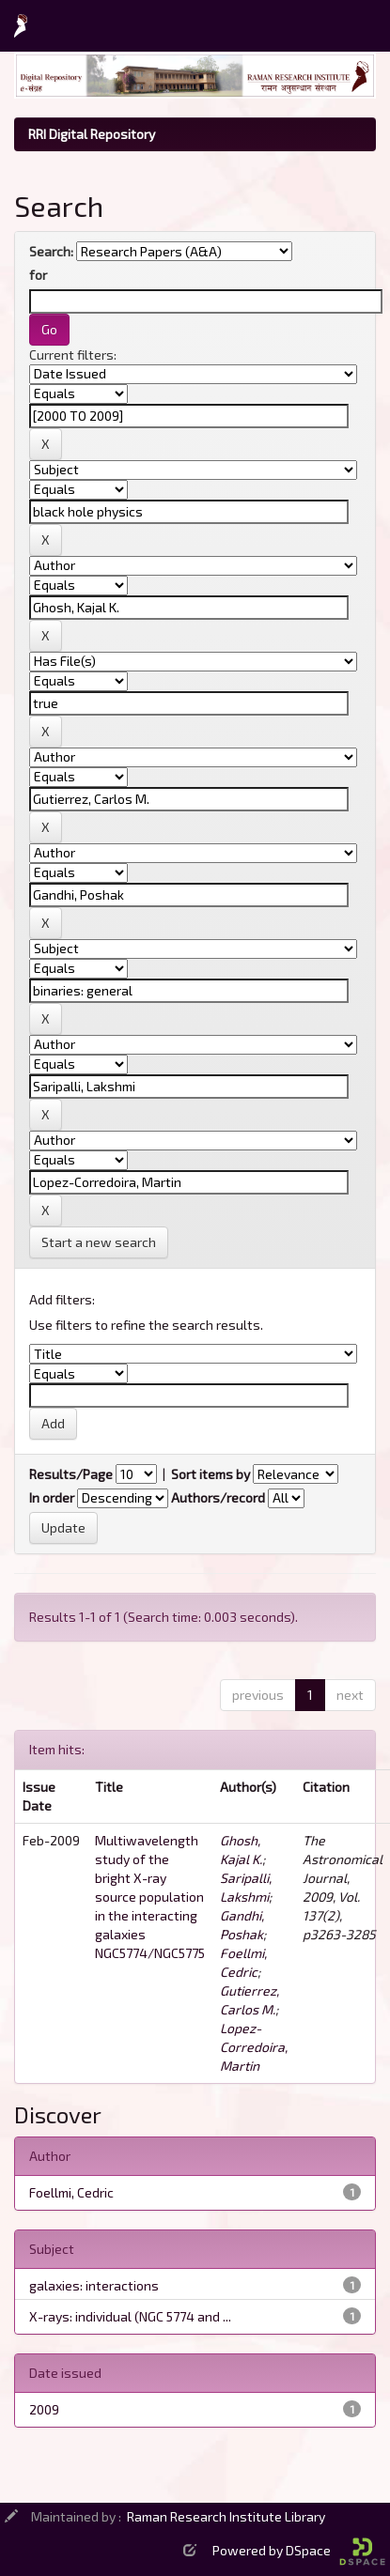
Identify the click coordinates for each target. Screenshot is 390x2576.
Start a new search (98, 1242)
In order (51, 1497)
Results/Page (71, 1474)
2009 (44, 2409)
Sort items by (210, 1474)
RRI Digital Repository (91, 134)
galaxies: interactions (94, 2285)
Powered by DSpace (298, 2550)
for (38, 275)
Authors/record (218, 1497)
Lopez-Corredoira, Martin (254, 2047)
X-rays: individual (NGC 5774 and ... (130, 2316)
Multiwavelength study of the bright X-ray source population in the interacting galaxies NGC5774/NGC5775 (150, 1896)
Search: (51, 251)
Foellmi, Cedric (71, 2192)
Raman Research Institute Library (226, 2516)
